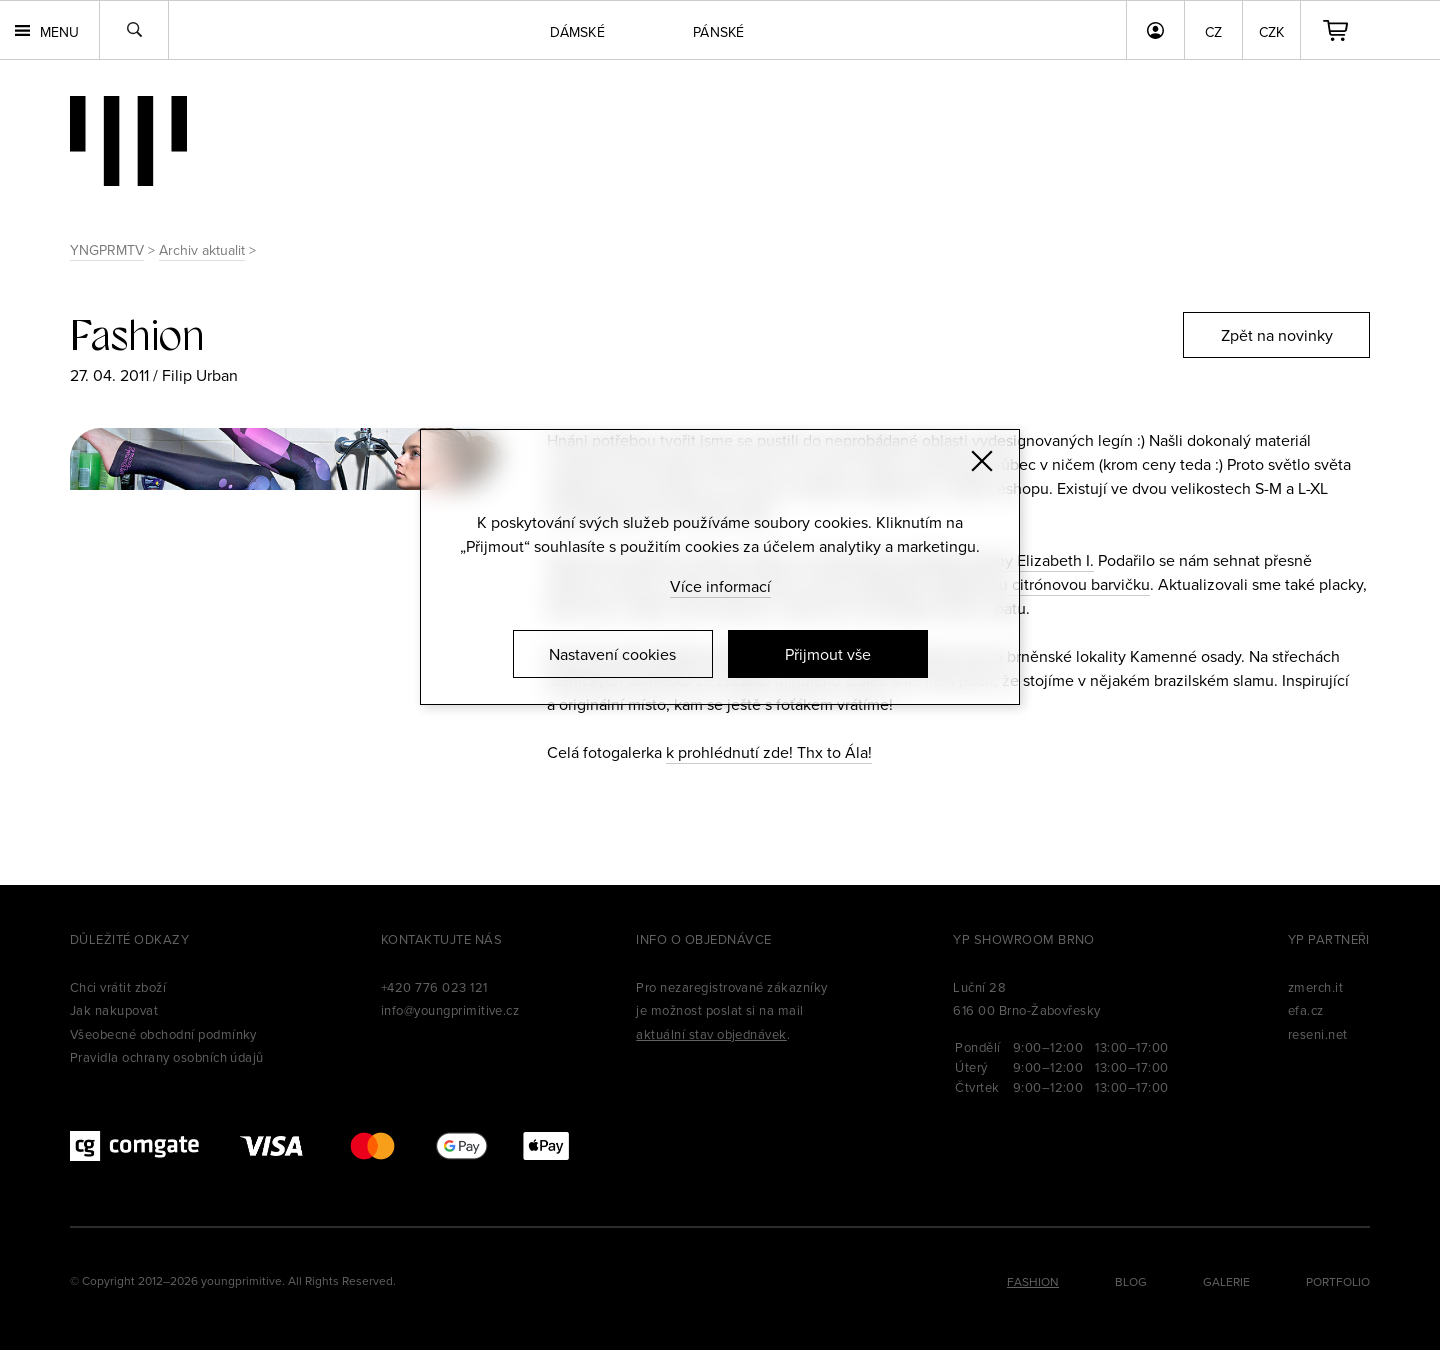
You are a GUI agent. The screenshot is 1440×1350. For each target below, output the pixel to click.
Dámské (577, 32)
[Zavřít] (982, 461)
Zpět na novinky (1277, 335)
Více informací (720, 586)
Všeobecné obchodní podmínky (163, 1034)
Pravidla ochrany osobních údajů (167, 1057)
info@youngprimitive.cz (450, 1010)
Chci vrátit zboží (118, 987)
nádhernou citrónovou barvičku (1041, 584)
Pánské (719, 32)
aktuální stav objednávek (711, 1034)
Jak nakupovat (114, 1010)
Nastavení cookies (612, 654)
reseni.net (1318, 1034)
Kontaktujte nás (441, 939)
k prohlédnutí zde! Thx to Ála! (769, 752)
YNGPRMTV (107, 250)
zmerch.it (1315, 987)
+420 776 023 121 (434, 987)
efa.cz (1306, 1010)
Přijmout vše (828, 654)
